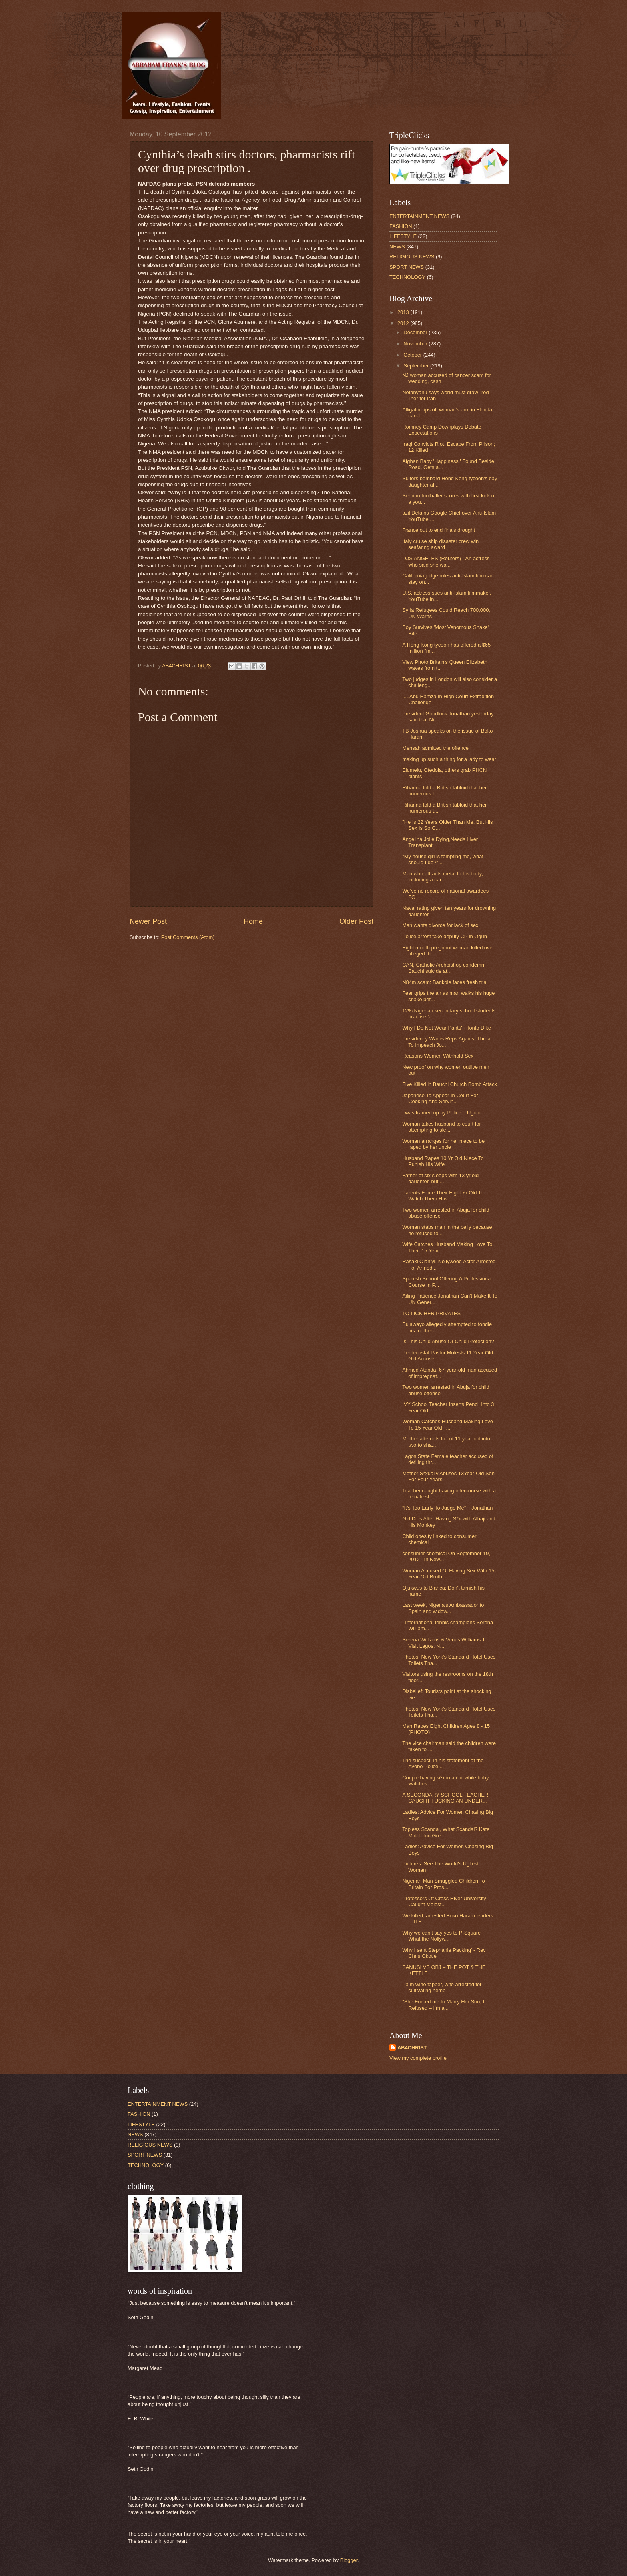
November (416, 344)
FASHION (400, 226)
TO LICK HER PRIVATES (431, 1313)
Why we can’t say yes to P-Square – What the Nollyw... (443, 1936)
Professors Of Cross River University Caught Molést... (444, 1901)
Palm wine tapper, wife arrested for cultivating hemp (441, 1987)
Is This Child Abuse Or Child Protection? (448, 1341)
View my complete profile (418, 2058)
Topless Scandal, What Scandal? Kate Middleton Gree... (445, 1832)
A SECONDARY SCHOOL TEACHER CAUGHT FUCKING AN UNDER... (445, 1798)
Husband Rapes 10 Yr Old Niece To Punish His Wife (443, 1161)
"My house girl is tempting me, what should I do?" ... (442, 859)
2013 (403, 312)
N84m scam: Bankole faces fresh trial (444, 982)
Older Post (356, 921)
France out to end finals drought (438, 530)
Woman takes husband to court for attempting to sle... (441, 1127)
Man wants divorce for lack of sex (440, 925)
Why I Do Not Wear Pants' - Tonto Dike (446, 1028)
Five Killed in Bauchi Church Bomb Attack (449, 1084)
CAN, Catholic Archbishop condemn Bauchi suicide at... (443, 968)
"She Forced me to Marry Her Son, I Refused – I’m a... (443, 2005)
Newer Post (148, 921)
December (416, 332)
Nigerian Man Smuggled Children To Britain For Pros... (443, 1884)
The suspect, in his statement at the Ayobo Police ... (442, 1763)
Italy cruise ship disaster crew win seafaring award (440, 544)
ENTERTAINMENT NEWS (419, 216)
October (413, 355)
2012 (403, 323)
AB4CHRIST (412, 2048)
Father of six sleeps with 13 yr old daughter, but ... (440, 1178)
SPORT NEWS (406, 267)
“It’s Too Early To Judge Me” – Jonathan (447, 1508)
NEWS (397, 247)
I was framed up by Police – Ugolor (442, 1113)
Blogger (349, 2560)
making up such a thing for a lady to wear (449, 759)
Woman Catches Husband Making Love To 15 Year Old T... (447, 1424)
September (416, 366)
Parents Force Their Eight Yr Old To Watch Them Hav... (442, 1196)
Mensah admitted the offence (435, 748)
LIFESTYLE (403, 236)
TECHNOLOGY (407, 277)
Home (253, 921)
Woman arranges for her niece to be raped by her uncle (443, 1144)
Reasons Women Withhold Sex (437, 1056)
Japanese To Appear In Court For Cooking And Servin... (440, 1098)
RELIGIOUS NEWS (411, 257)
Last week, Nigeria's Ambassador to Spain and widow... (443, 1608)
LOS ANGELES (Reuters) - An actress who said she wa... (445, 561)
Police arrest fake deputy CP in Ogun (444, 936)
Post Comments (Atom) (188, 937)
